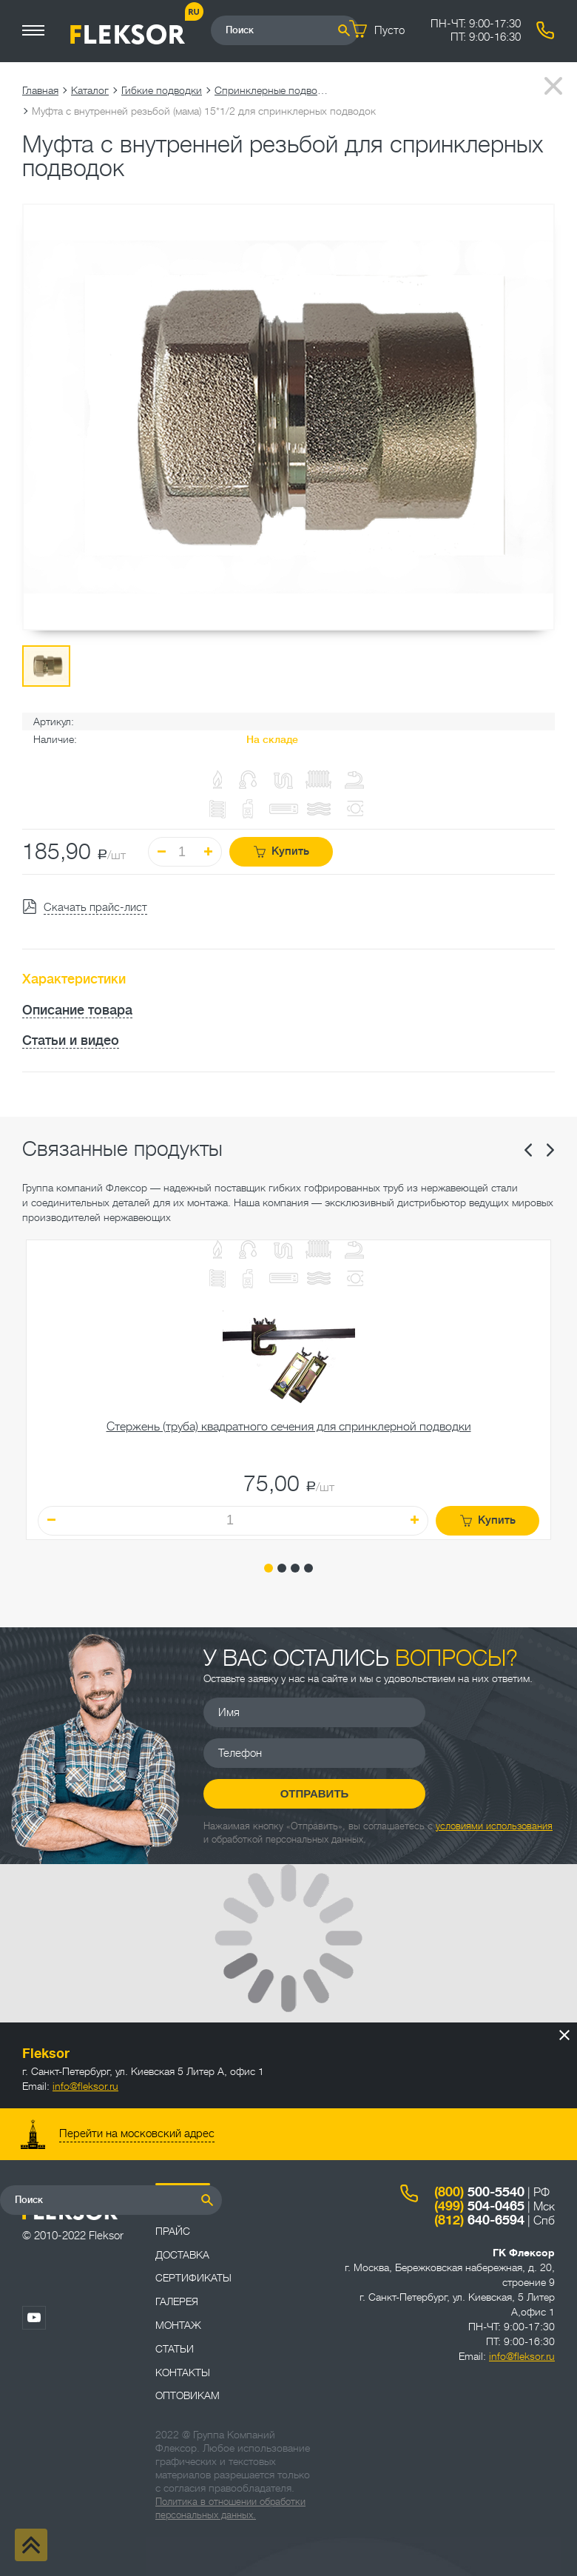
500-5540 (479, 2192)
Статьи (174, 2349)
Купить (281, 851)
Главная (40, 90)
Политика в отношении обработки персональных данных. (230, 2508)
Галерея (176, 2301)
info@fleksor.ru (85, 2086)
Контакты (182, 2372)
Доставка (182, 2255)
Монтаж (178, 2325)
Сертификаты (193, 2278)
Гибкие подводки (161, 90)
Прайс (172, 2231)
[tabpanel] (288, 1390)
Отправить (314, 1793)
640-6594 (479, 2220)
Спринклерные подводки (274, 90)
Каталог (90, 90)
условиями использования (494, 1826)
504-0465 (479, 2206)
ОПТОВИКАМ (187, 2395)
